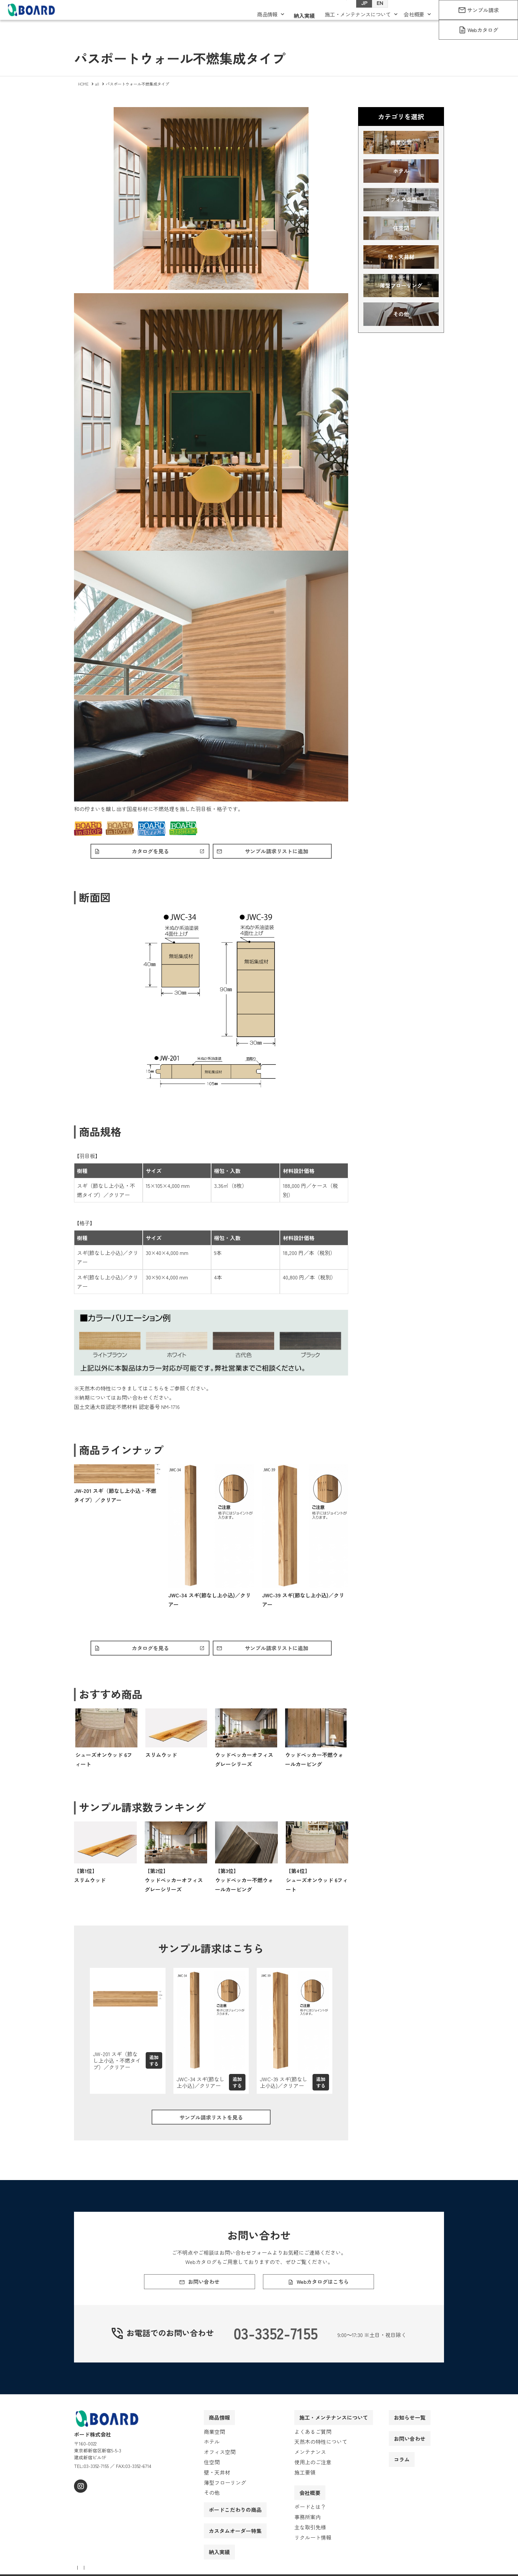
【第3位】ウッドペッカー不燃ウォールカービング (244, 1883)
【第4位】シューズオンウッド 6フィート (317, 1883)
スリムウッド (161, 1758)
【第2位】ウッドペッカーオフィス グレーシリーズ (174, 1883)
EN (373, 14)
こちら (156, 1390)
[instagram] (80, 2502)
